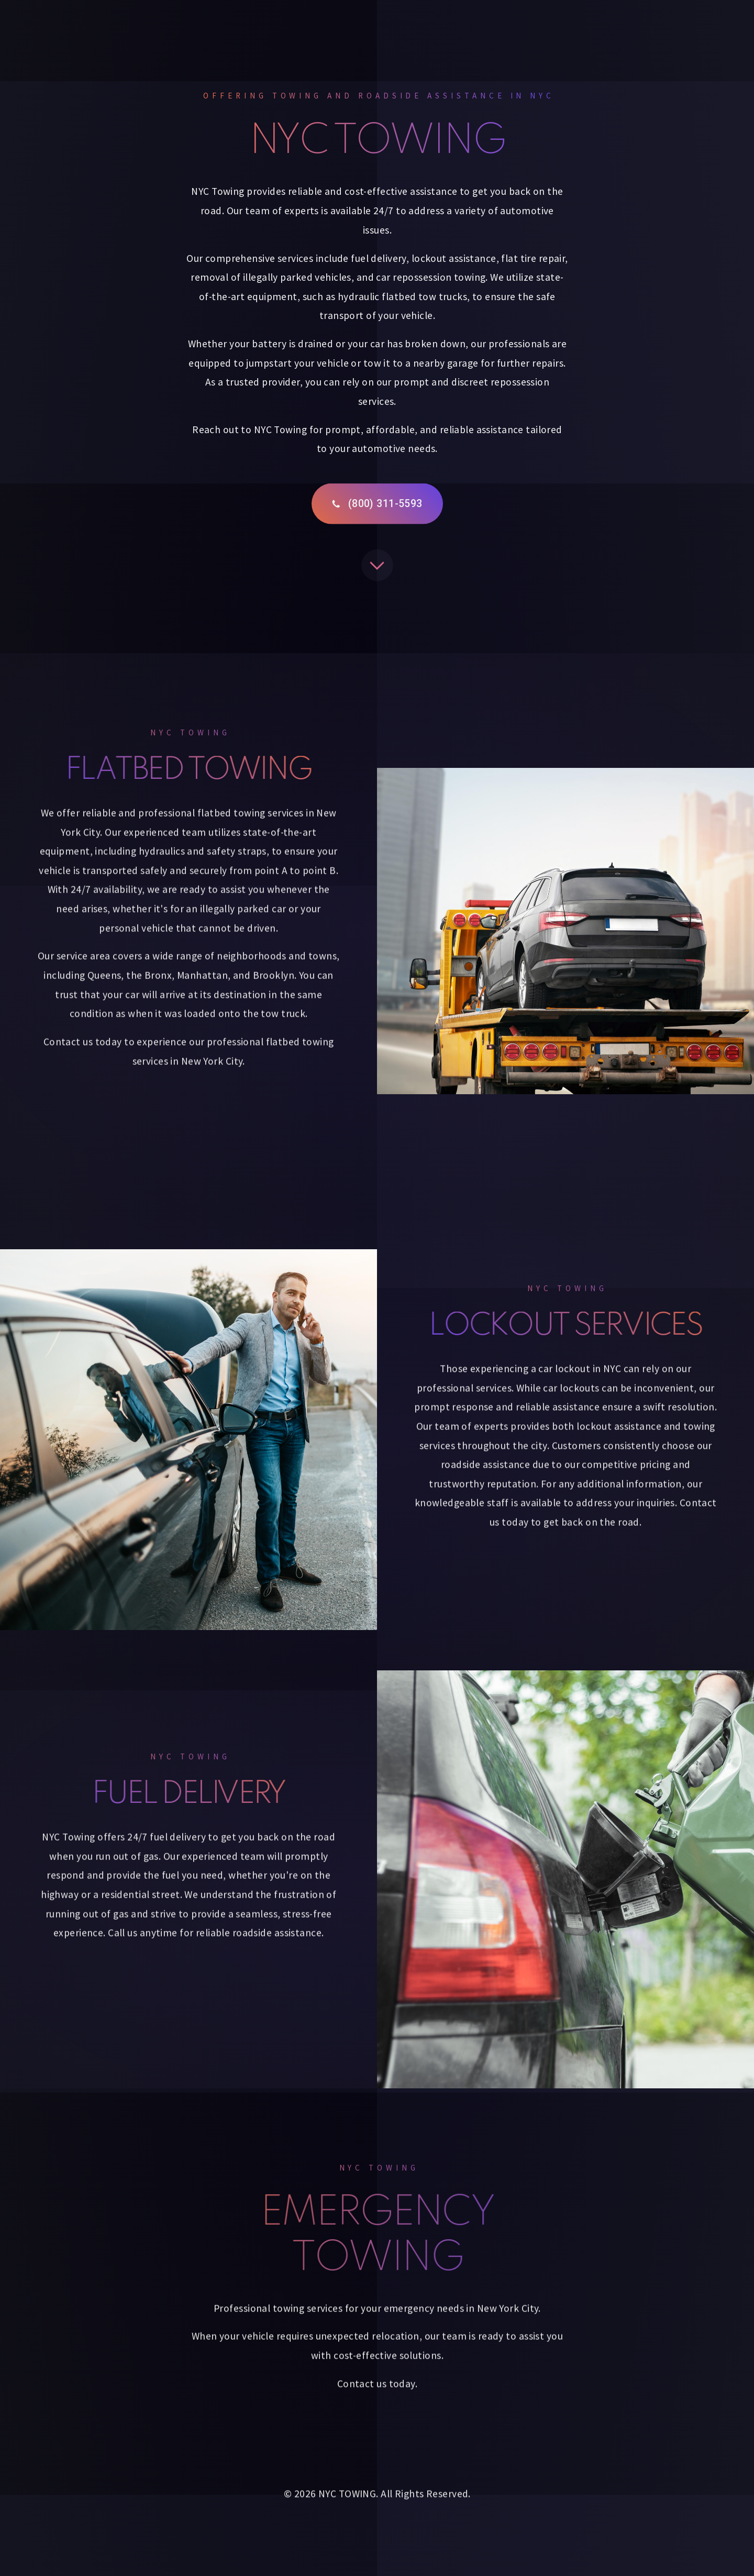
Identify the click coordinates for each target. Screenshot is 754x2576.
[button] (377, 508)
